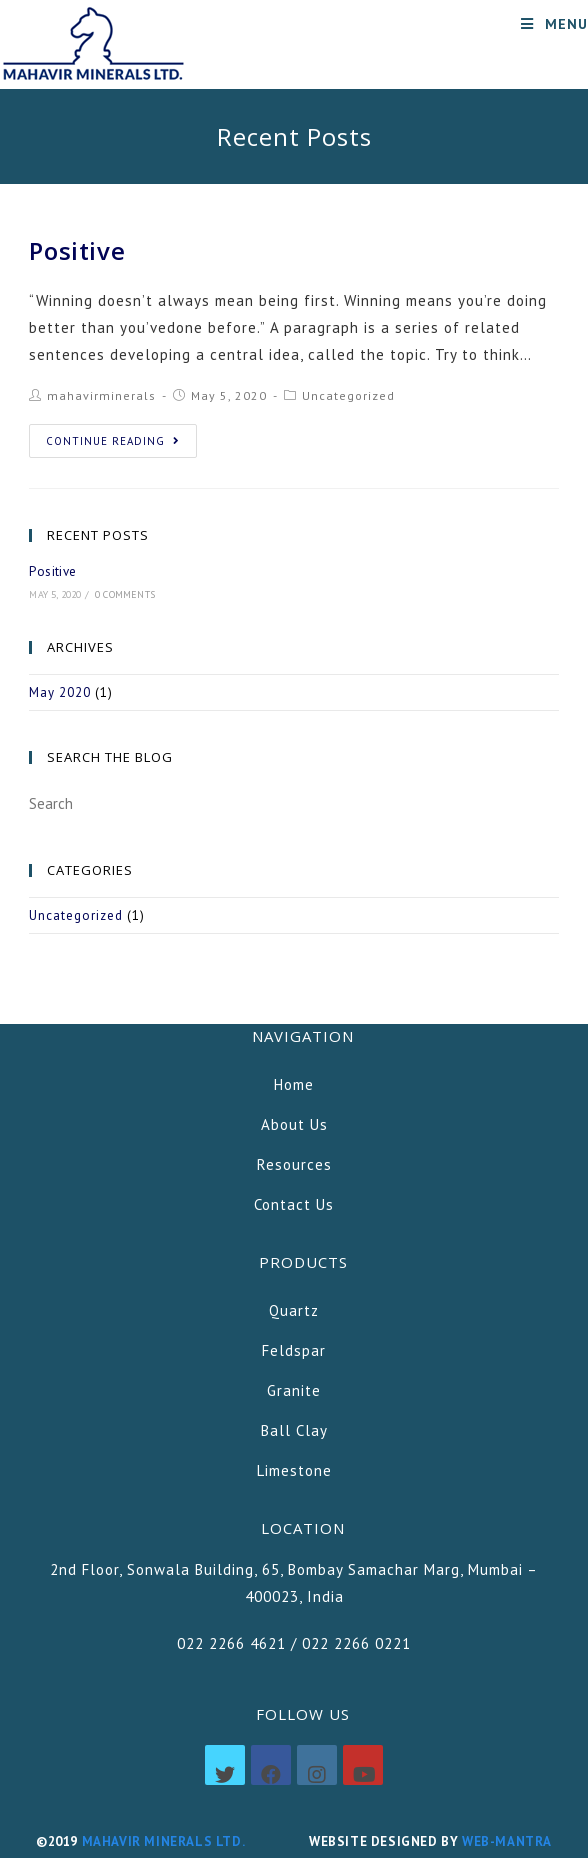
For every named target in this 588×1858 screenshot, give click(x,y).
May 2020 (60, 692)
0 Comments (125, 594)
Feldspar (294, 1350)
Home (294, 1084)
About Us (294, 1124)
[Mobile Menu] (554, 24)
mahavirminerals (101, 395)
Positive (77, 250)
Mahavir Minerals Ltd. (163, 1841)
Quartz (294, 1310)
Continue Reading (113, 441)
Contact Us (294, 1204)
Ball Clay (294, 1430)
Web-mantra (507, 1841)
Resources (294, 1164)
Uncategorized (348, 395)
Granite (294, 1390)
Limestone (294, 1470)
